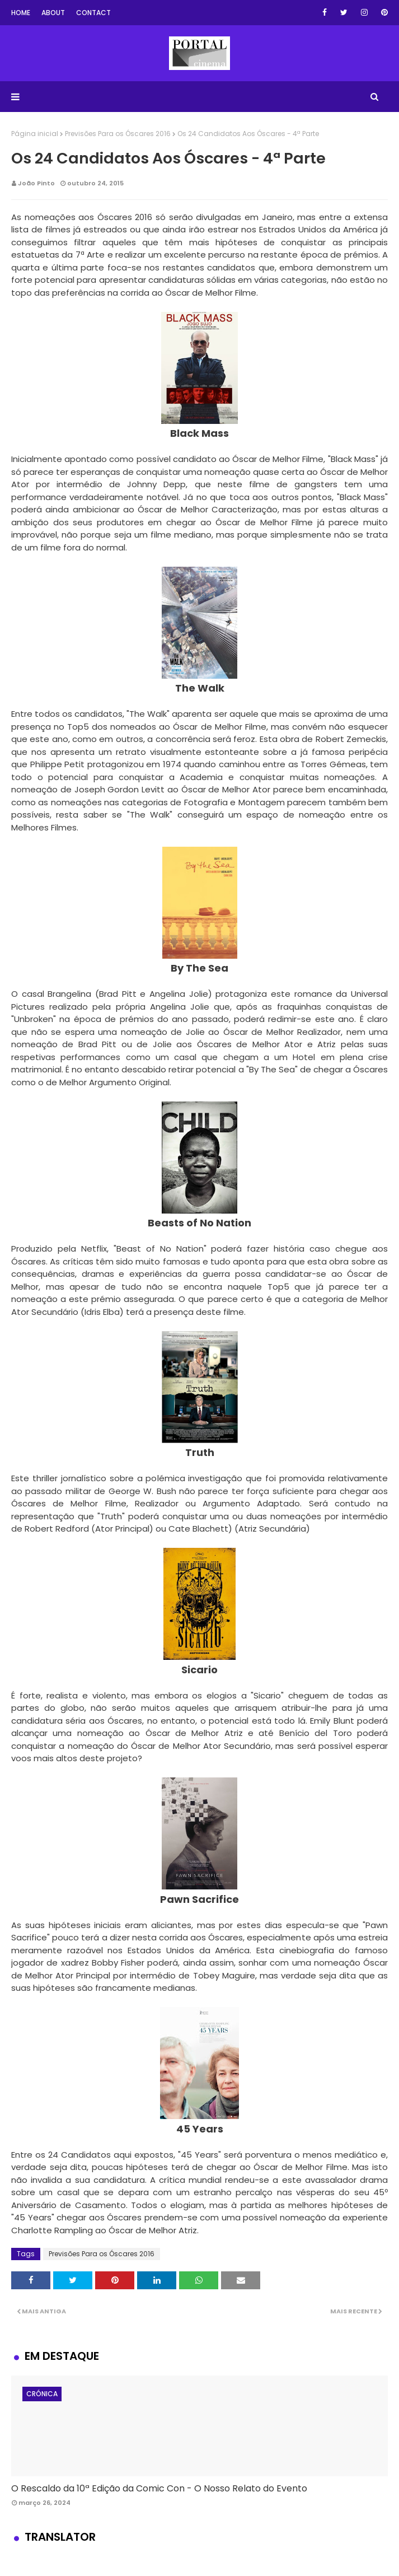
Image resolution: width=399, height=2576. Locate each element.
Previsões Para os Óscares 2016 (118, 133)
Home (20, 12)
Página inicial (34, 133)
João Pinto (36, 183)
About (53, 12)
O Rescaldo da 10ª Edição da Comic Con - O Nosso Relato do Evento (159, 2488)
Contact (93, 12)
